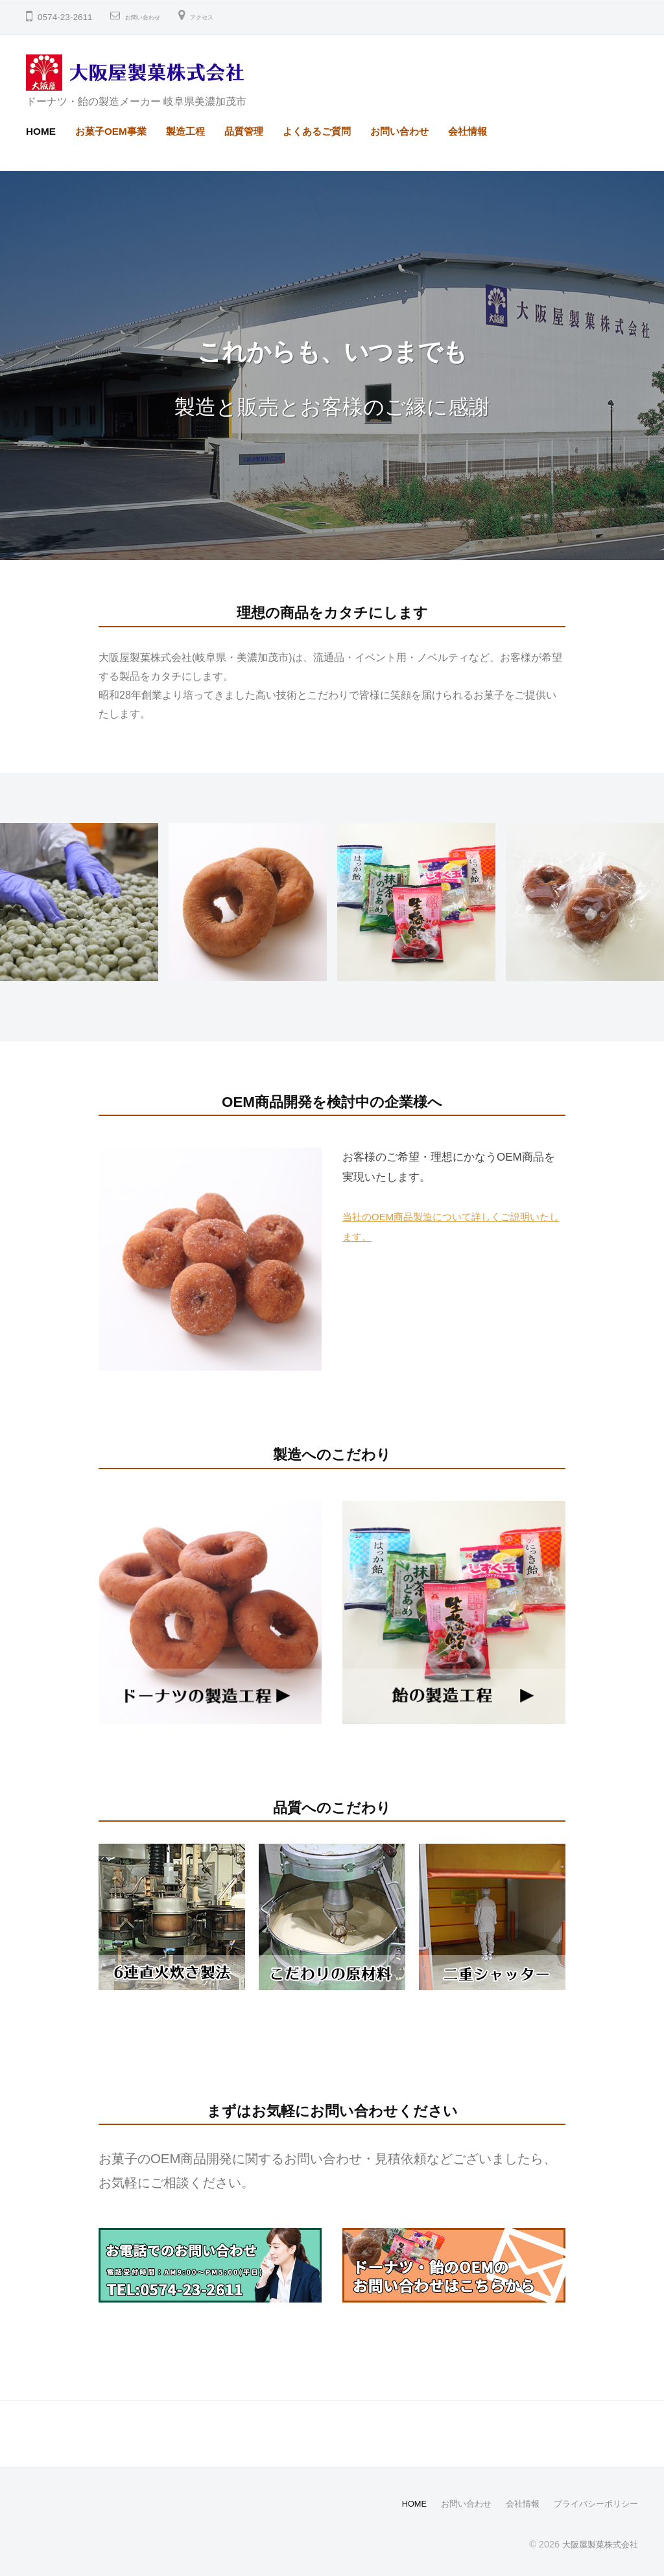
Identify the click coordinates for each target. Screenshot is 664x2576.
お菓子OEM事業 (111, 130)
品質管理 (243, 130)
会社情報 (467, 130)
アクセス (227, 16)
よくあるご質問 (317, 130)
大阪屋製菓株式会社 (597, 2543)
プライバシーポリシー (592, 2503)
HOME (41, 130)
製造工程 (185, 130)
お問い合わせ (152, 16)
